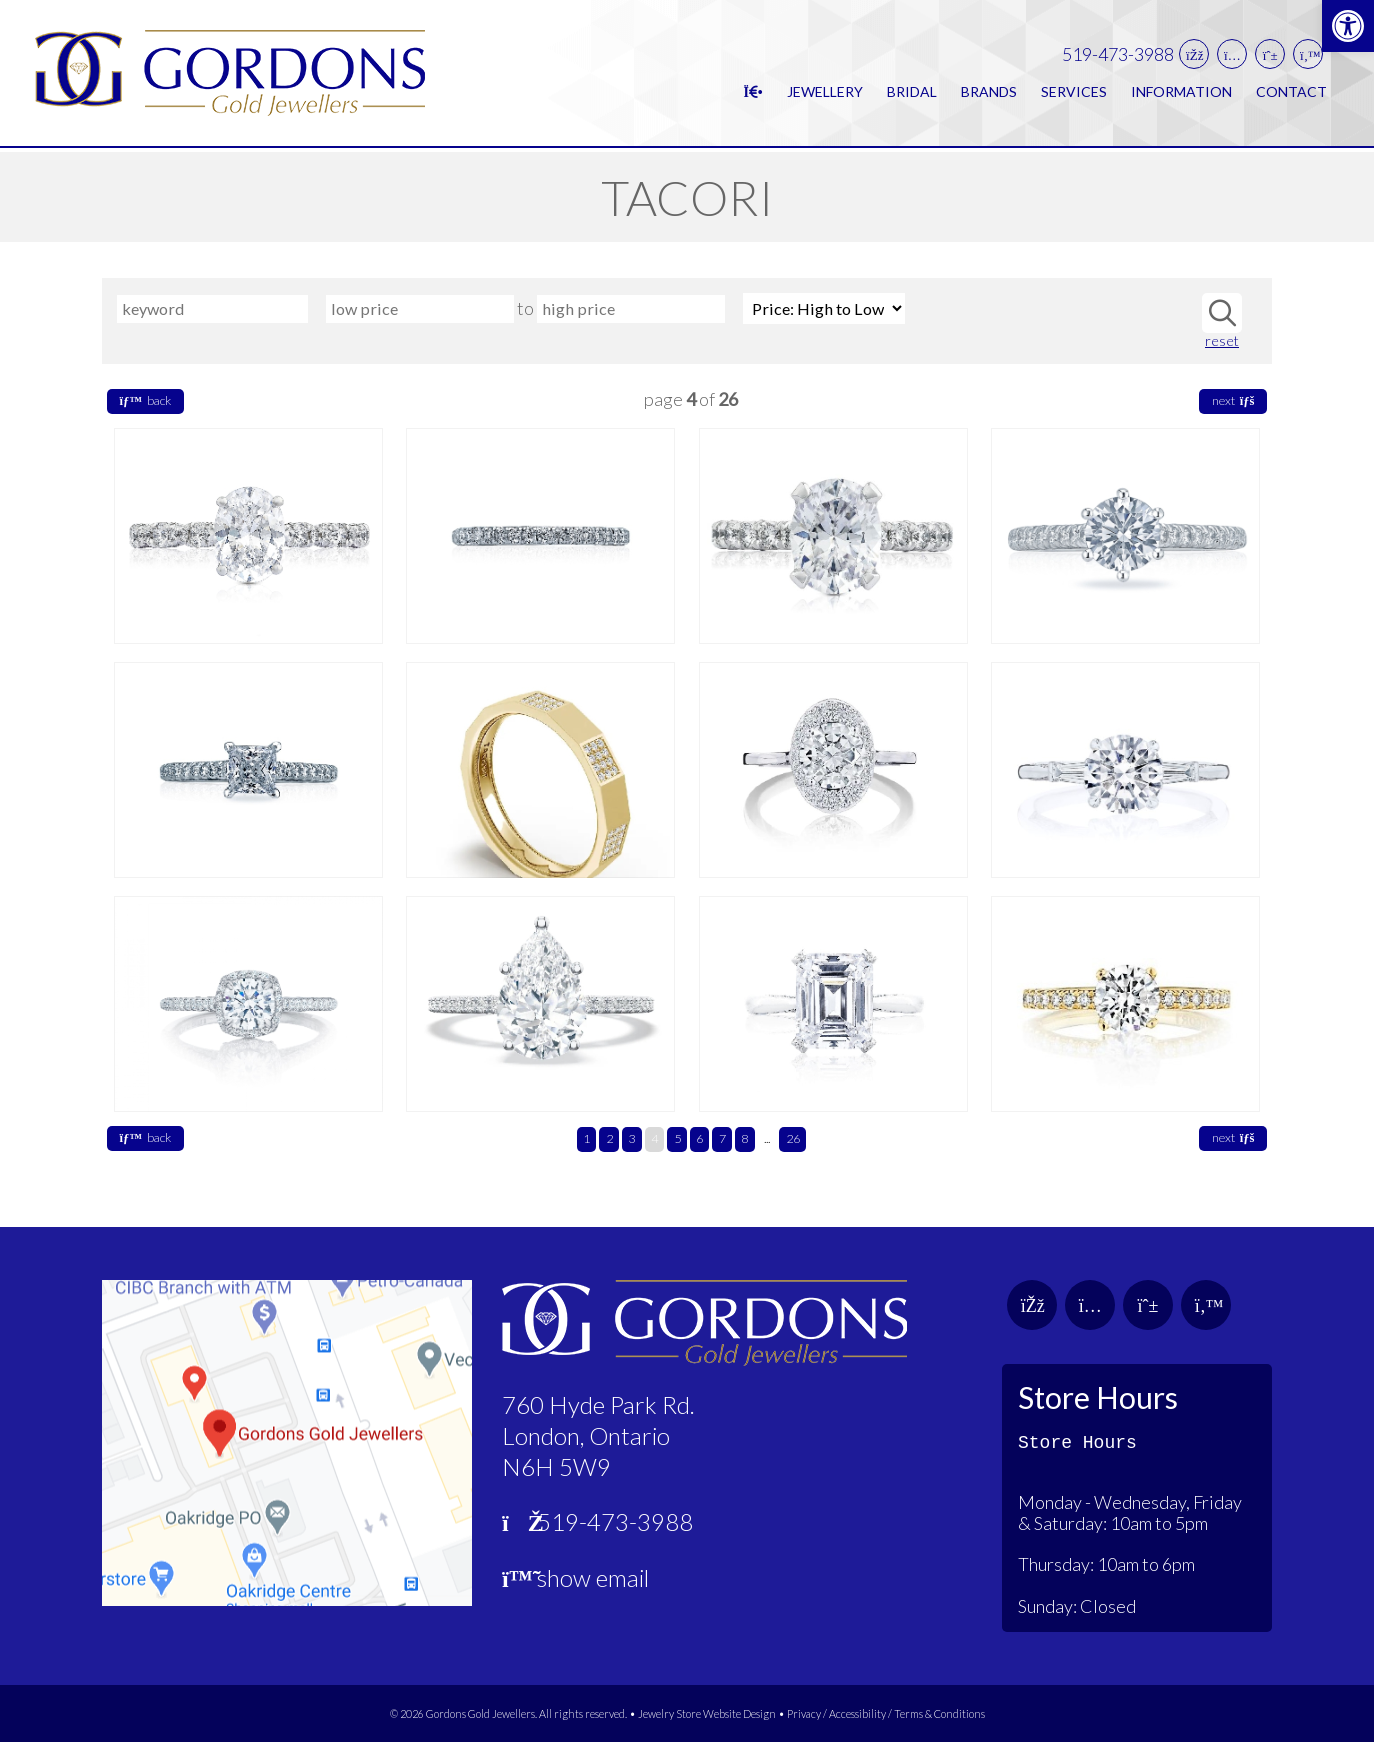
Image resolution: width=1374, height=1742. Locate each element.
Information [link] (1181, 93)
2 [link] (609, 1138)
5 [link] (677, 1138)
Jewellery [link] (825, 93)
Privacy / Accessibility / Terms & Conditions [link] (886, 1713)
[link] (1348, 26)
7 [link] (722, 1138)
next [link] (1233, 400)
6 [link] (699, 1138)
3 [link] (631, 1138)
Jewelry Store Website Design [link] (707, 1713)
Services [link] (1074, 93)
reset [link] (1222, 341)
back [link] (145, 400)
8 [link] (744, 1138)
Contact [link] (1291, 93)
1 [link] (586, 1138)
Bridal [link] (912, 93)
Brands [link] (989, 93)
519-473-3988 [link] (1118, 56)
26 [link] (793, 1138)
